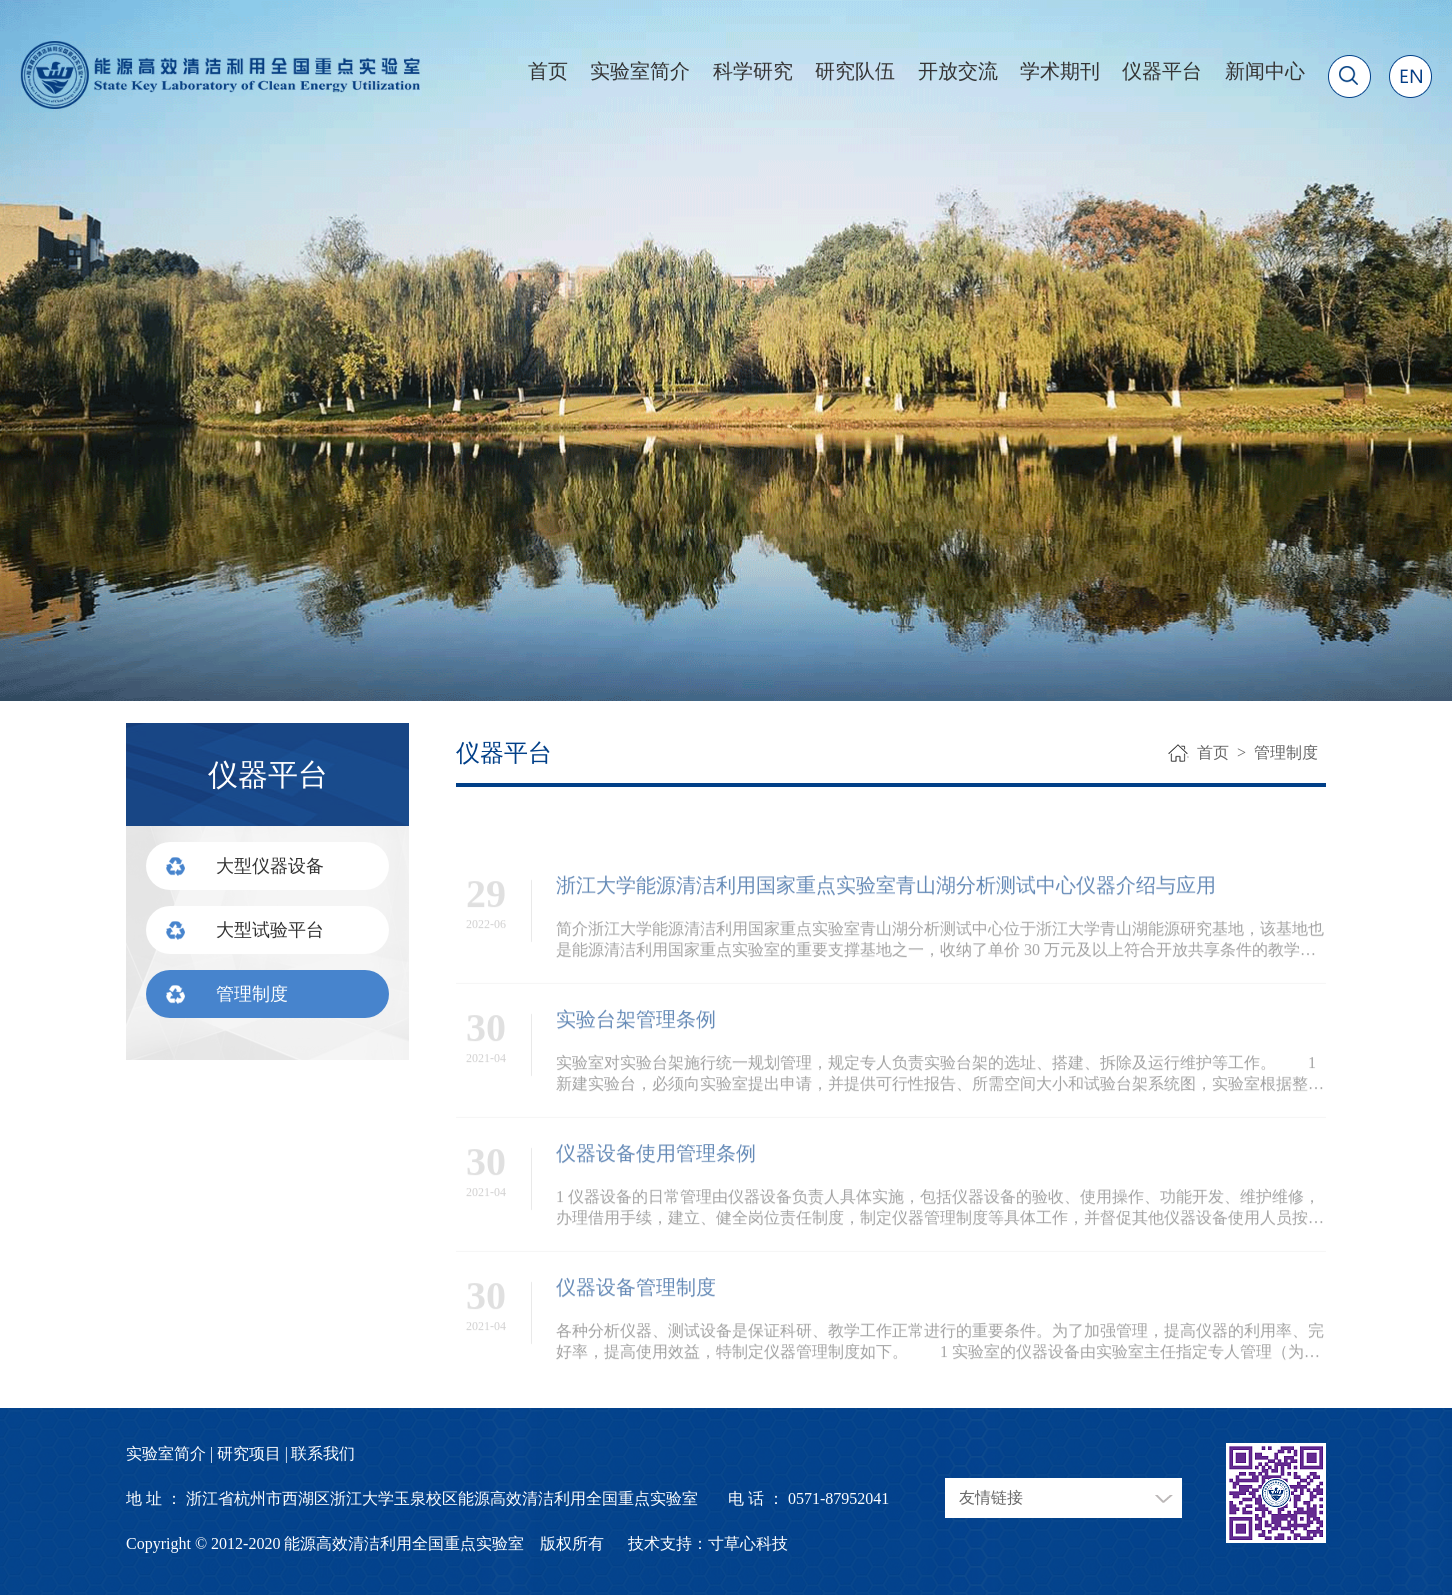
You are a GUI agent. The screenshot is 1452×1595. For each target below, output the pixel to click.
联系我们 (323, 1453)
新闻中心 (1265, 71)
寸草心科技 (748, 1543)
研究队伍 (855, 71)
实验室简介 (640, 71)
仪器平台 (1162, 71)
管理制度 (252, 994)
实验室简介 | (169, 1453)
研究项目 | (252, 1453)
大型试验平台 (270, 930)
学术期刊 (1060, 71)
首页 (548, 71)
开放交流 (958, 71)
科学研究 (753, 71)
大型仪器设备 (270, 866)
